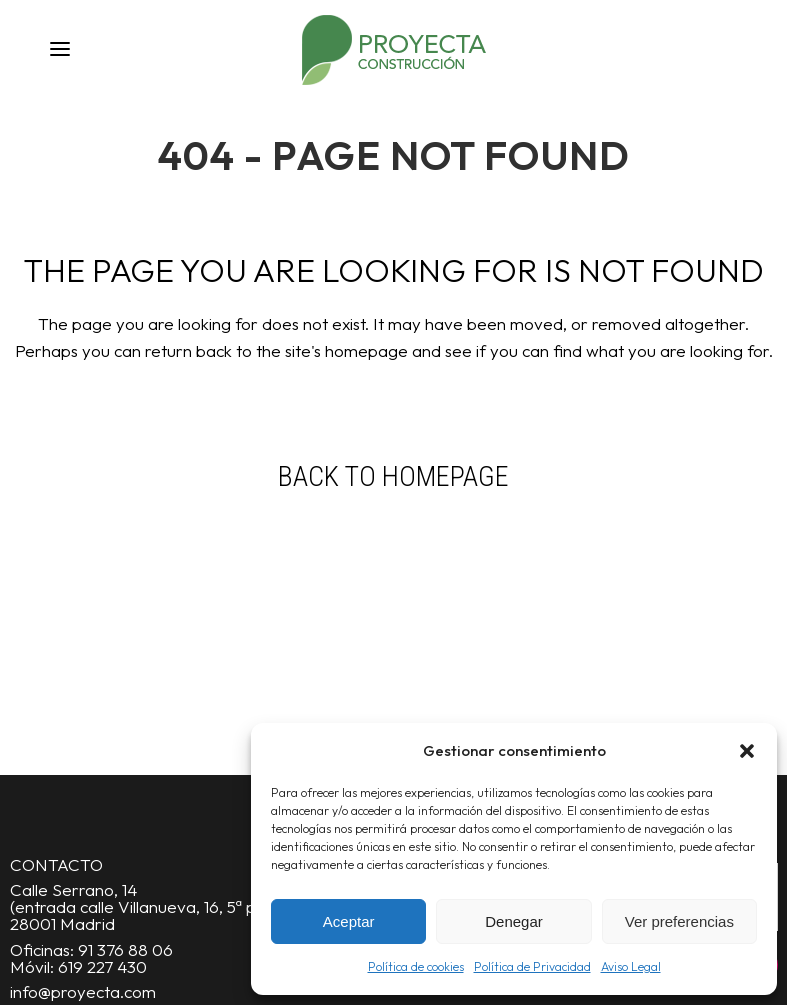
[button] (747, 751)
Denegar (514, 921)
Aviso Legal (631, 966)
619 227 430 (102, 966)
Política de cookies (416, 966)
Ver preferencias (679, 921)
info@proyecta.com (83, 991)
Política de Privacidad (532, 966)
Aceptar (349, 921)
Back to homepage (393, 476)
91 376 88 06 (125, 949)
